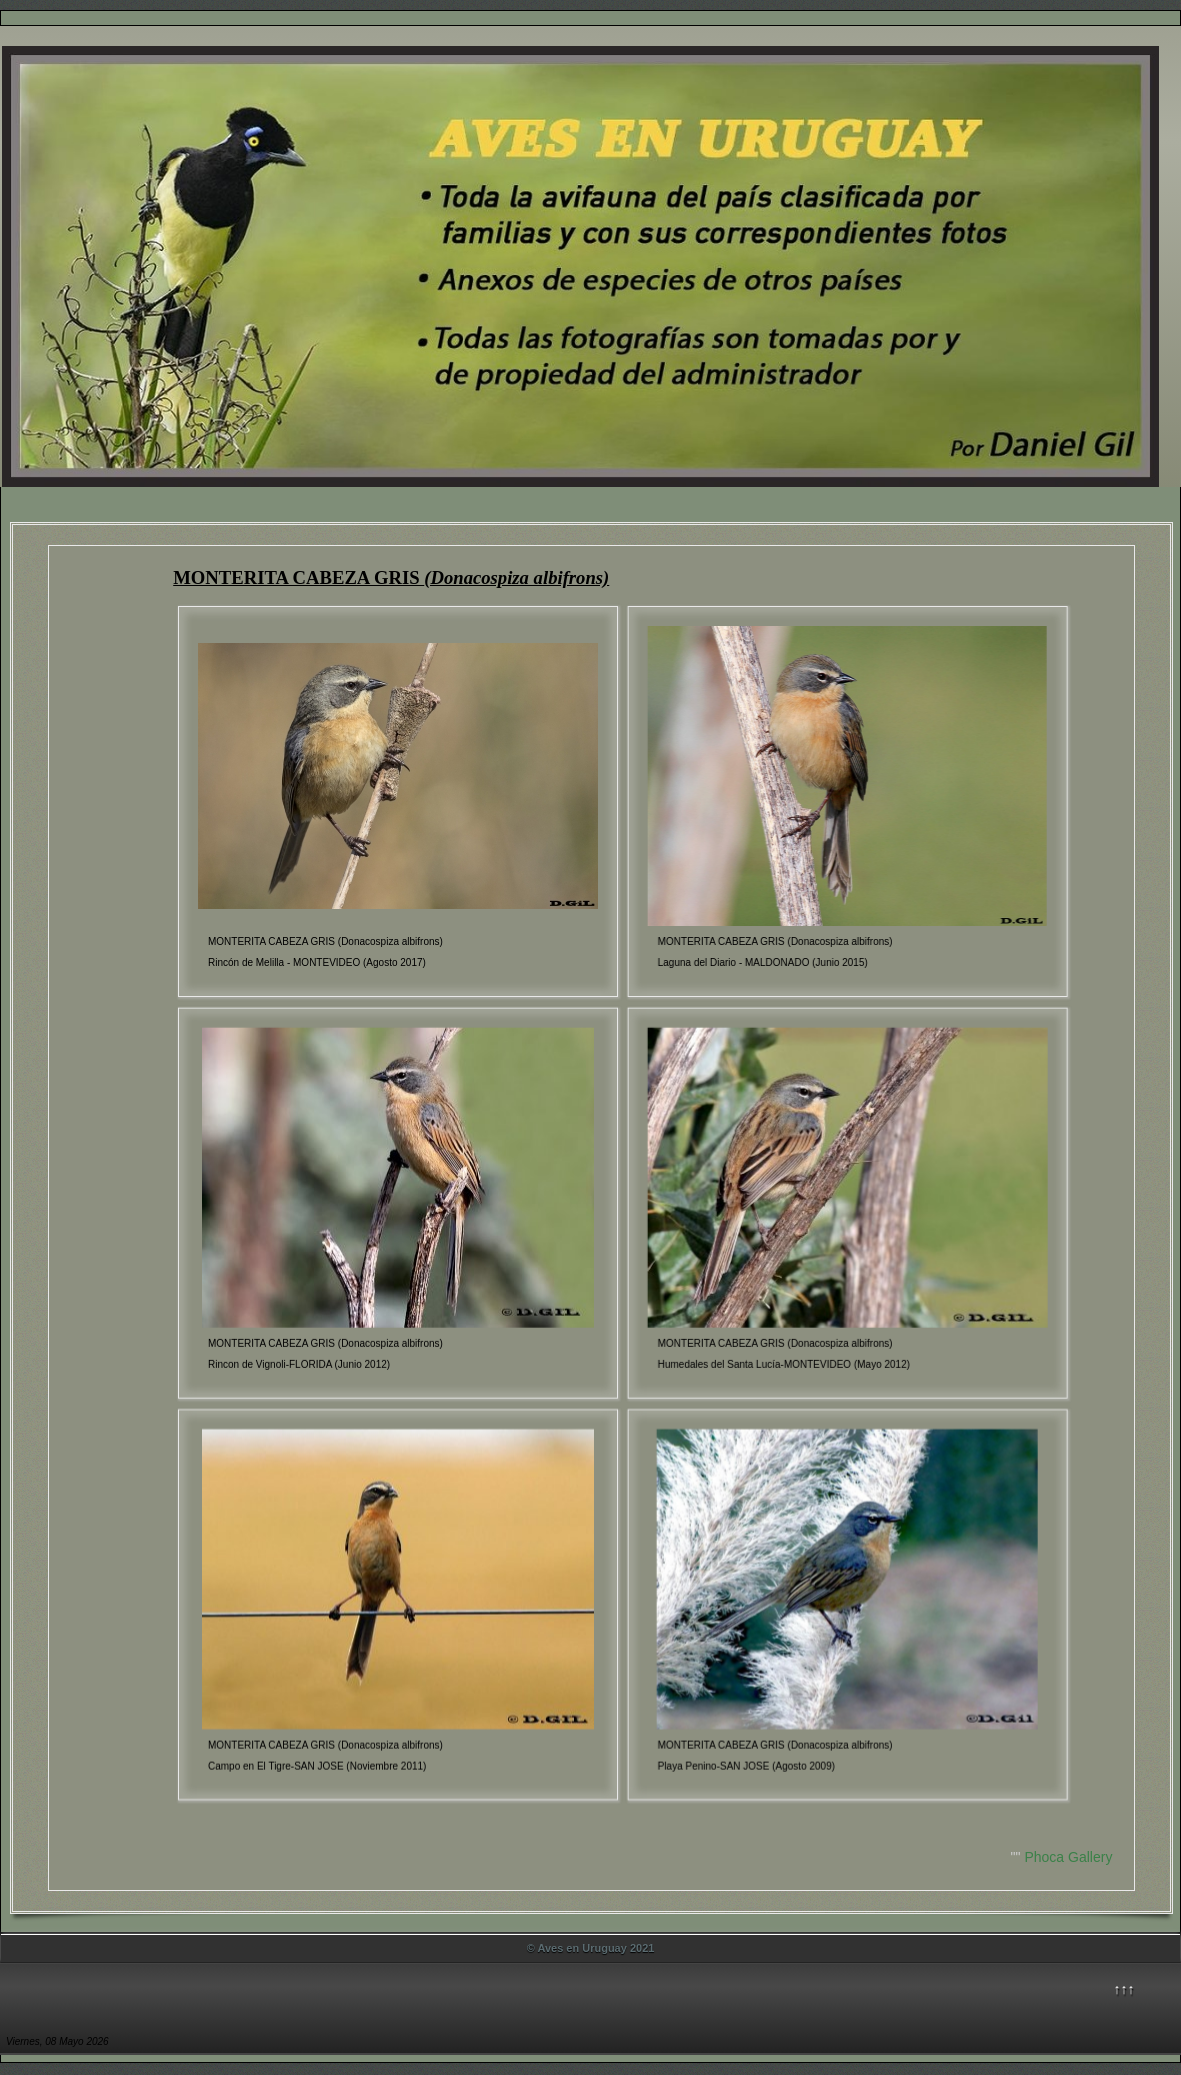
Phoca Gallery (1068, 1857)
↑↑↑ (1124, 1989)
